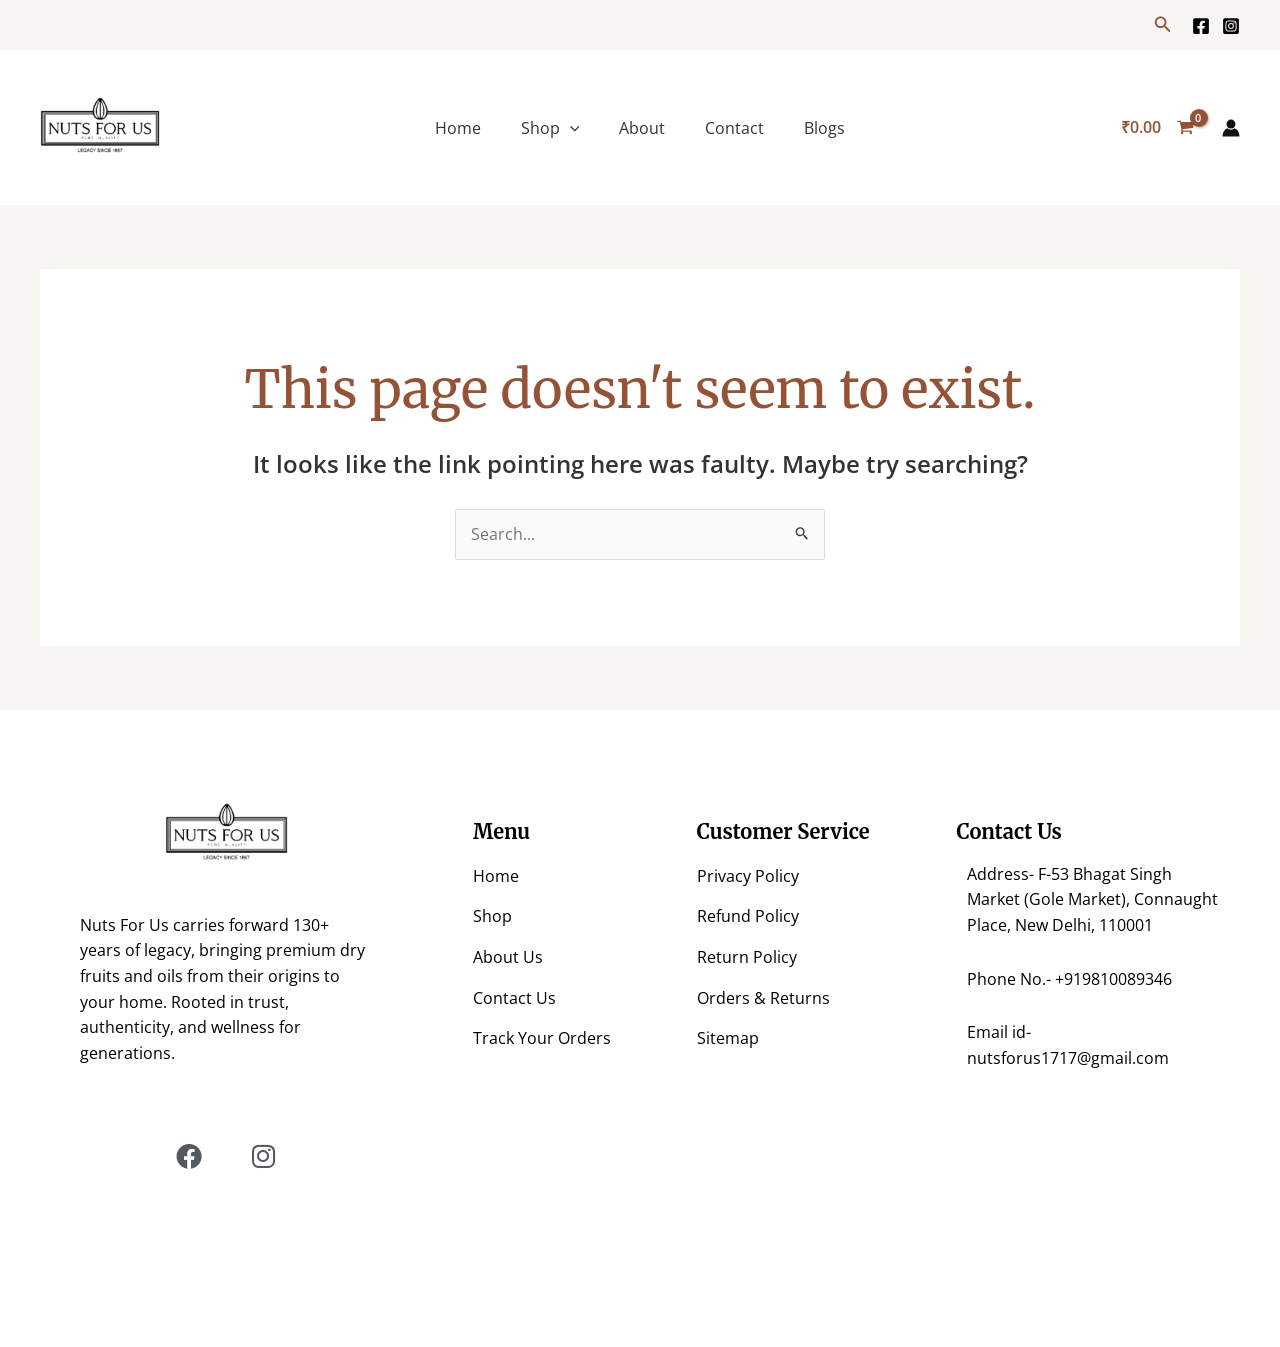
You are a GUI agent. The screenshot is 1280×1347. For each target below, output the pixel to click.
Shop (550, 128)
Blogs (824, 128)
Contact (734, 128)
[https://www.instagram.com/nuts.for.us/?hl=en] (1231, 26)
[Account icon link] (1231, 128)
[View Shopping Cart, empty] (1157, 128)
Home (458, 128)
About (642, 128)
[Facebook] (1201, 26)
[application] (570, 128)
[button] (1163, 25)
